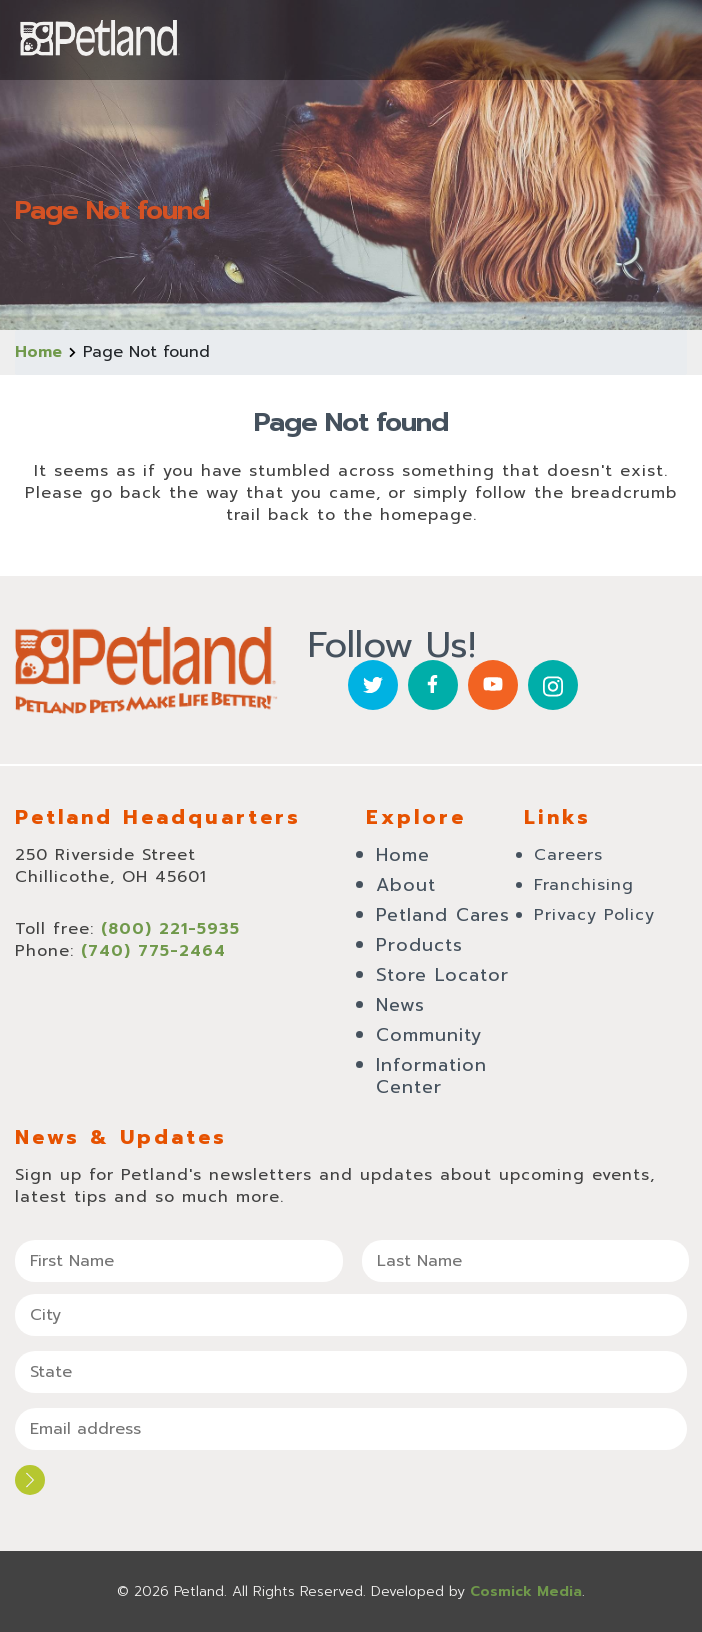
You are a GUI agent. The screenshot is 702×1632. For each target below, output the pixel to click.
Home (38, 352)
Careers (568, 855)
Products (419, 945)
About (406, 885)
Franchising (584, 885)
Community (429, 1035)
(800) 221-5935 (170, 929)
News (400, 1005)
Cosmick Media (526, 1591)
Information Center (431, 1076)
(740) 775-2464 (153, 951)
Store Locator (442, 975)
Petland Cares (443, 915)
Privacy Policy (594, 915)
